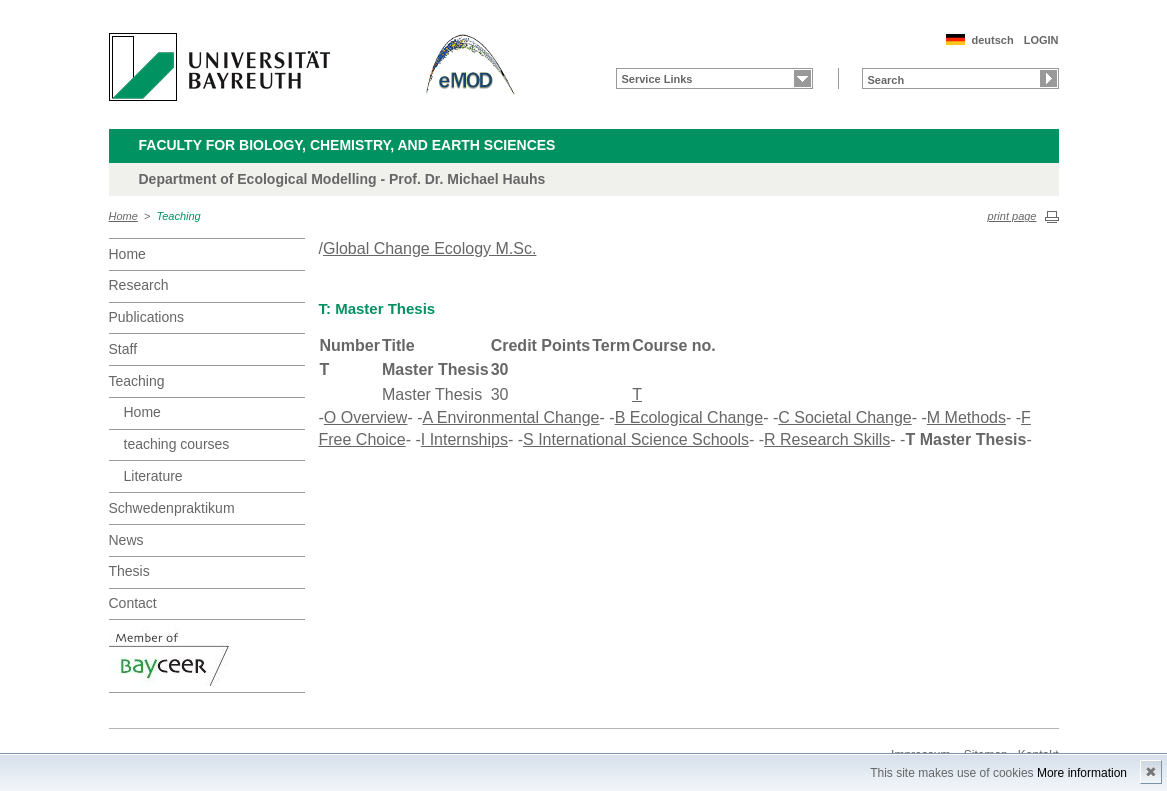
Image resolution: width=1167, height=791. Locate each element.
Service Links (657, 79)
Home (123, 216)
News (126, 540)
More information (1082, 773)
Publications (147, 317)
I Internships (464, 439)
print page (1012, 216)
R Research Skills (827, 439)
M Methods (966, 417)
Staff (123, 349)
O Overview (366, 417)
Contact (133, 603)
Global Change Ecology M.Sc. (429, 248)
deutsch (992, 40)
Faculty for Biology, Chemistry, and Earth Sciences (347, 145)
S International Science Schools (636, 439)
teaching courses (177, 444)
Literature (153, 476)
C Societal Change (844, 417)
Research (139, 285)
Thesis (129, 571)
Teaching (179, 216)
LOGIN (1041, 40)
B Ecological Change (689, 417)
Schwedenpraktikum (172, 508)
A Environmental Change (511, 417)
